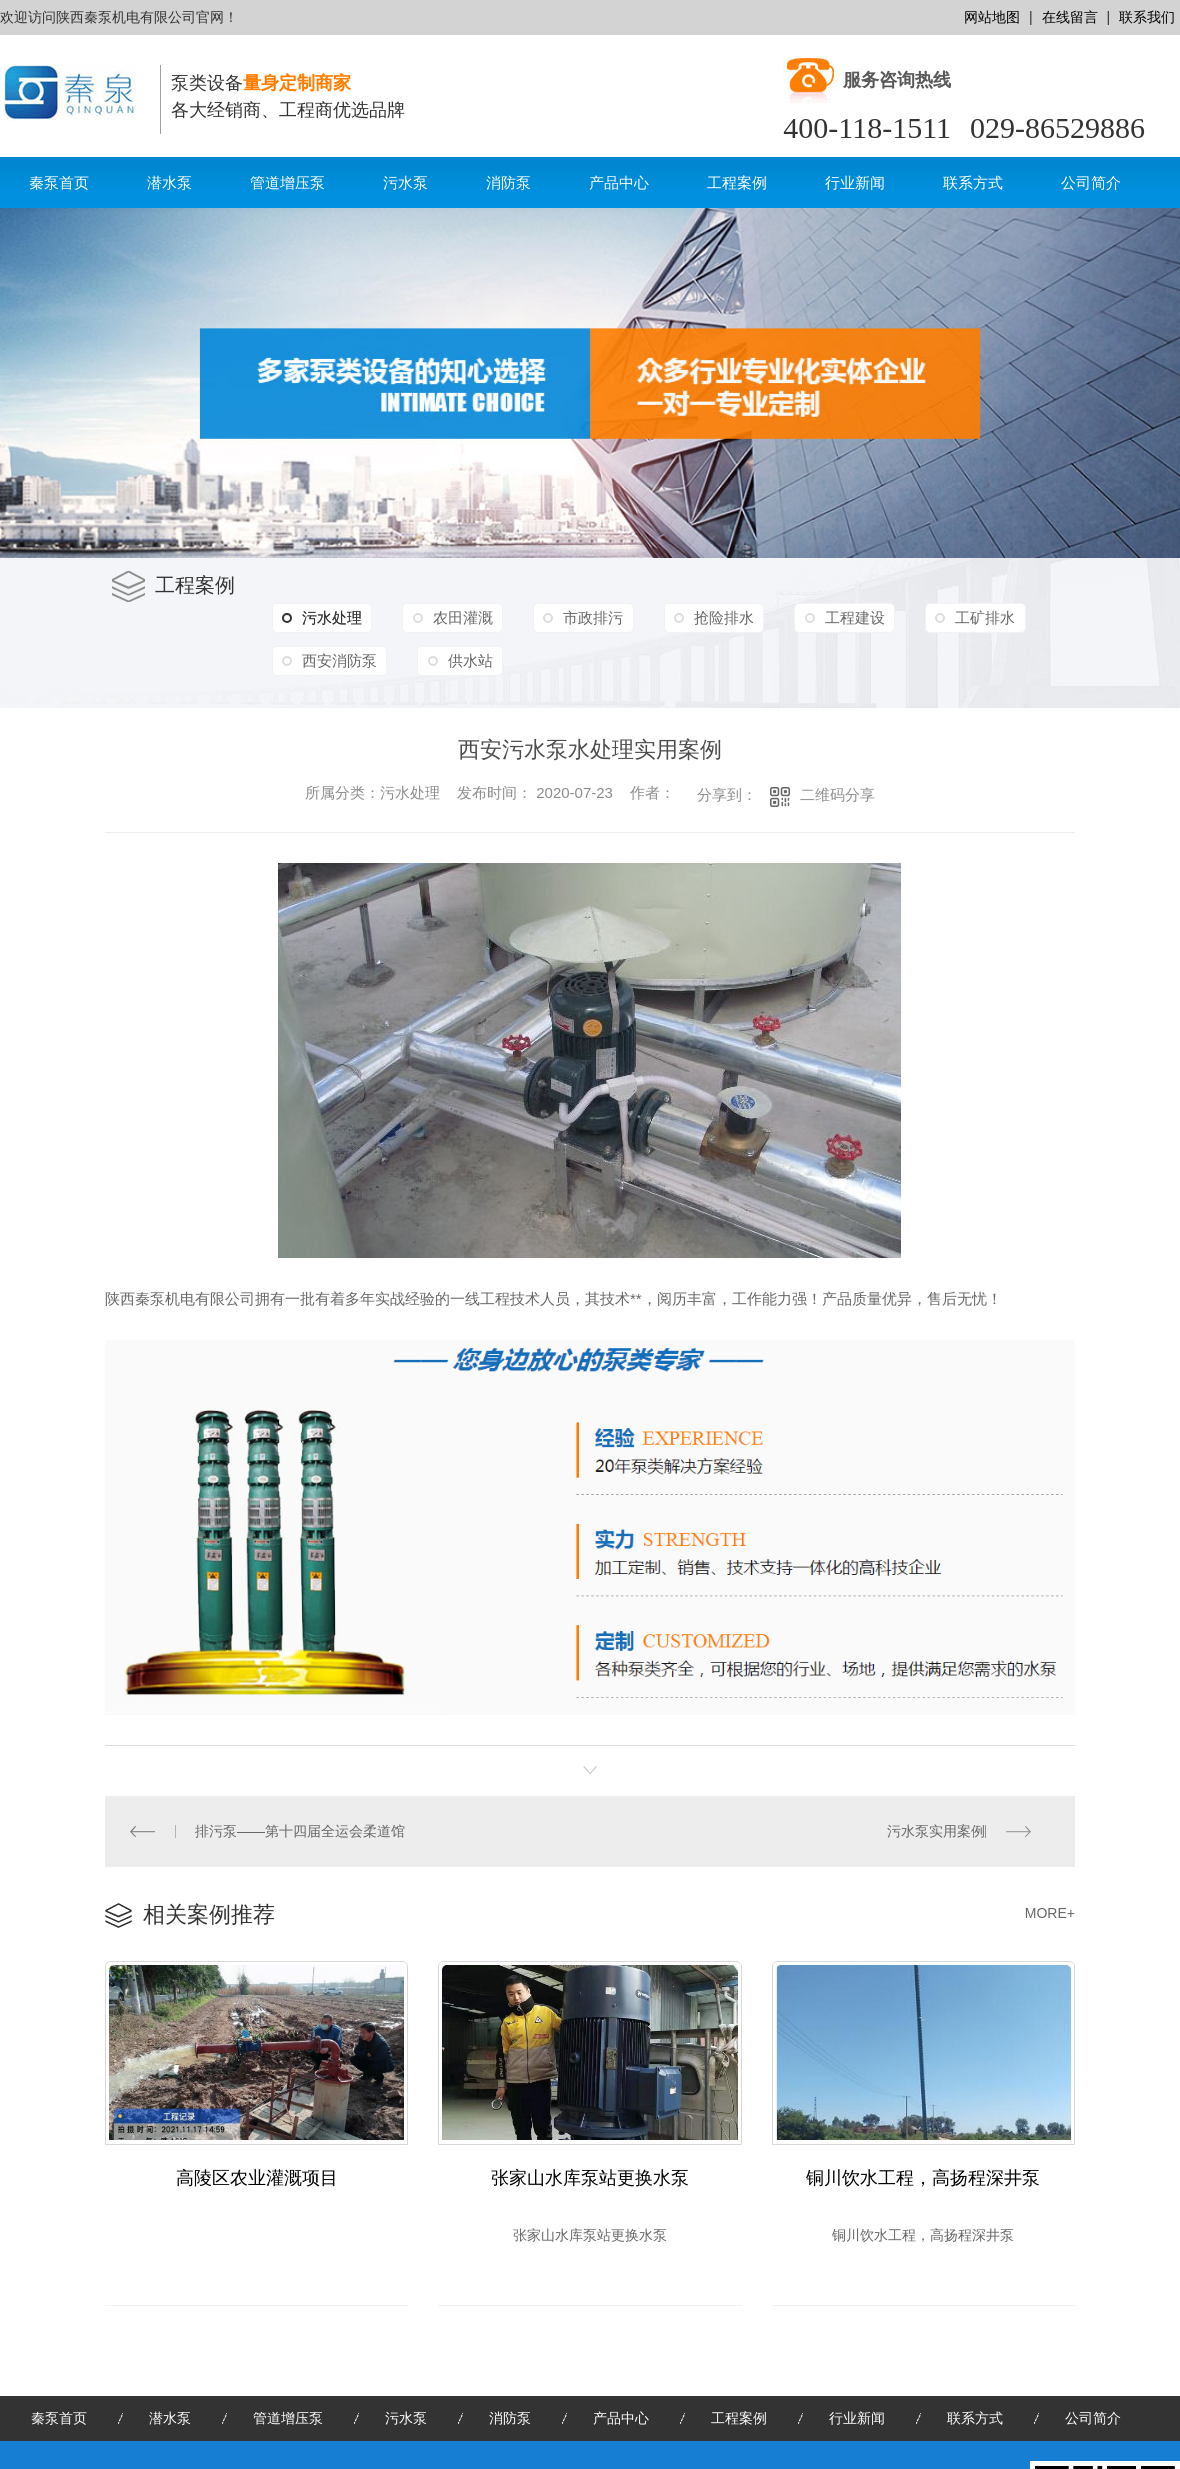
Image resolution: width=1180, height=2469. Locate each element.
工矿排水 (971, 617)
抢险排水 (715, 617)
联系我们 (1147, 17)
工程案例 (737, 182)
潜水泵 (169, 182)
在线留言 (1070, 17)
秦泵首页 (59, 182)
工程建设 (843, 617)
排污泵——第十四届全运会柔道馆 (300, 1831)
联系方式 (973, 182)
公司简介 (1091, 182)
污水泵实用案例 (936, 1831)
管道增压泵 (287, 182)
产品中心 (619, 182)
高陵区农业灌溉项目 (257, 2179)
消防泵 (508, 182)
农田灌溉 (459, 617)
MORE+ (1050, 1913)
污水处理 (321, 618)
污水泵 (405, 182)
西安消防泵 (338, 660)
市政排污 (587, 617)
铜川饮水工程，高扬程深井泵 (923, 2179)
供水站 (466, 660)
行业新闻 (855, 182)
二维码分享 (837, 794)
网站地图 (992, 17)
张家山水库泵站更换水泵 (590, 2179)
